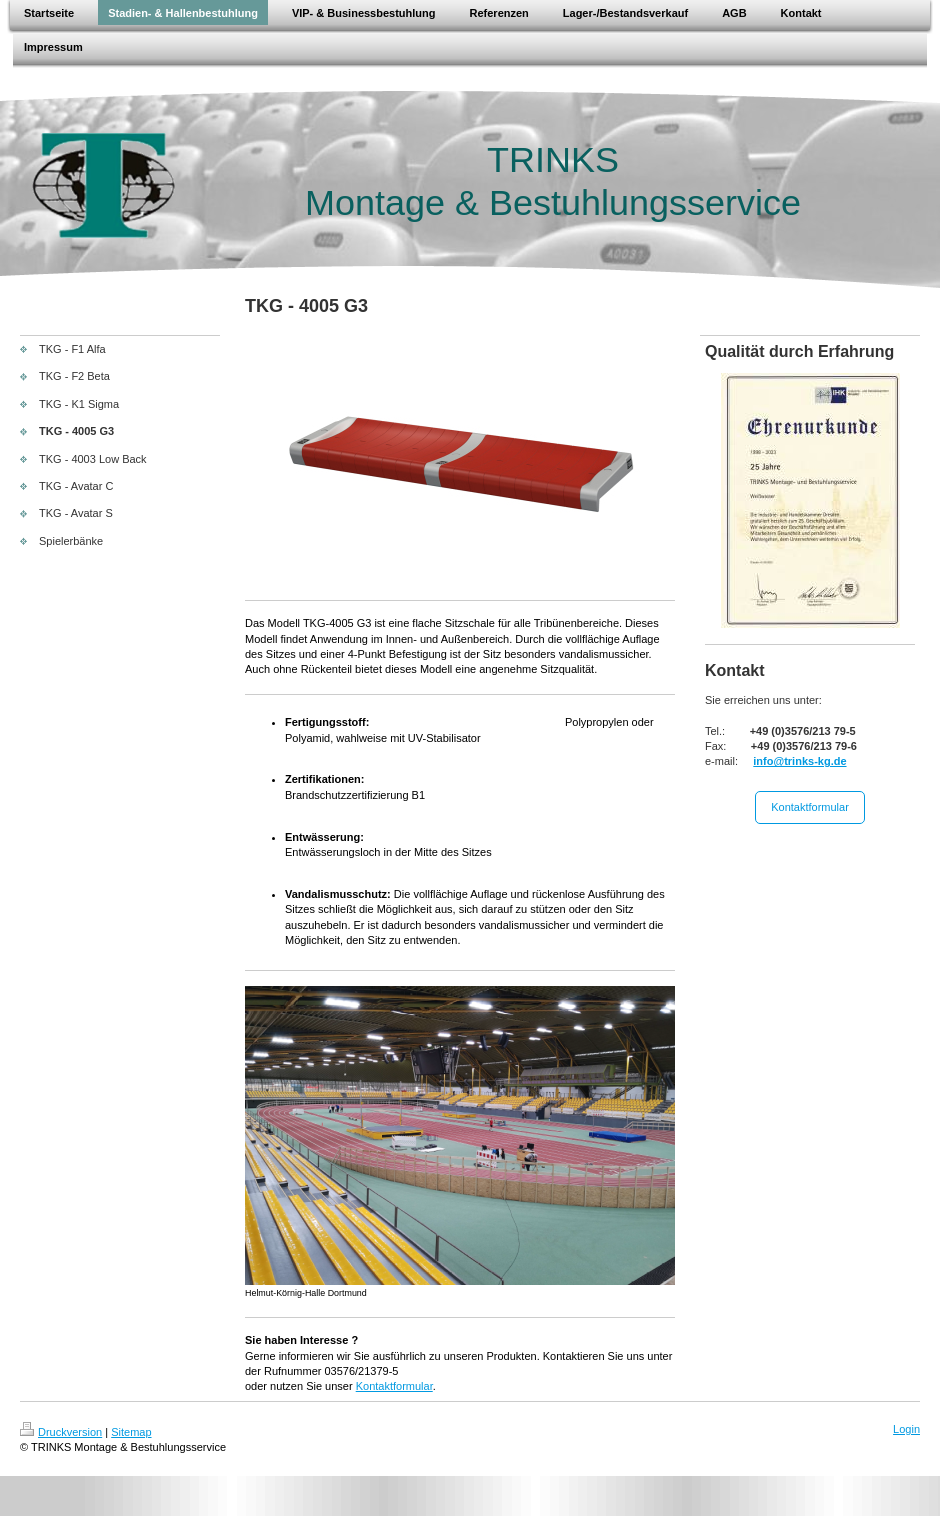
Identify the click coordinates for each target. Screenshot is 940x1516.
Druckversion (61, 1432)
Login (906, 1429)
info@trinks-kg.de (799, 761)
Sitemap (131, 1432)
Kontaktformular (394, 1386)
